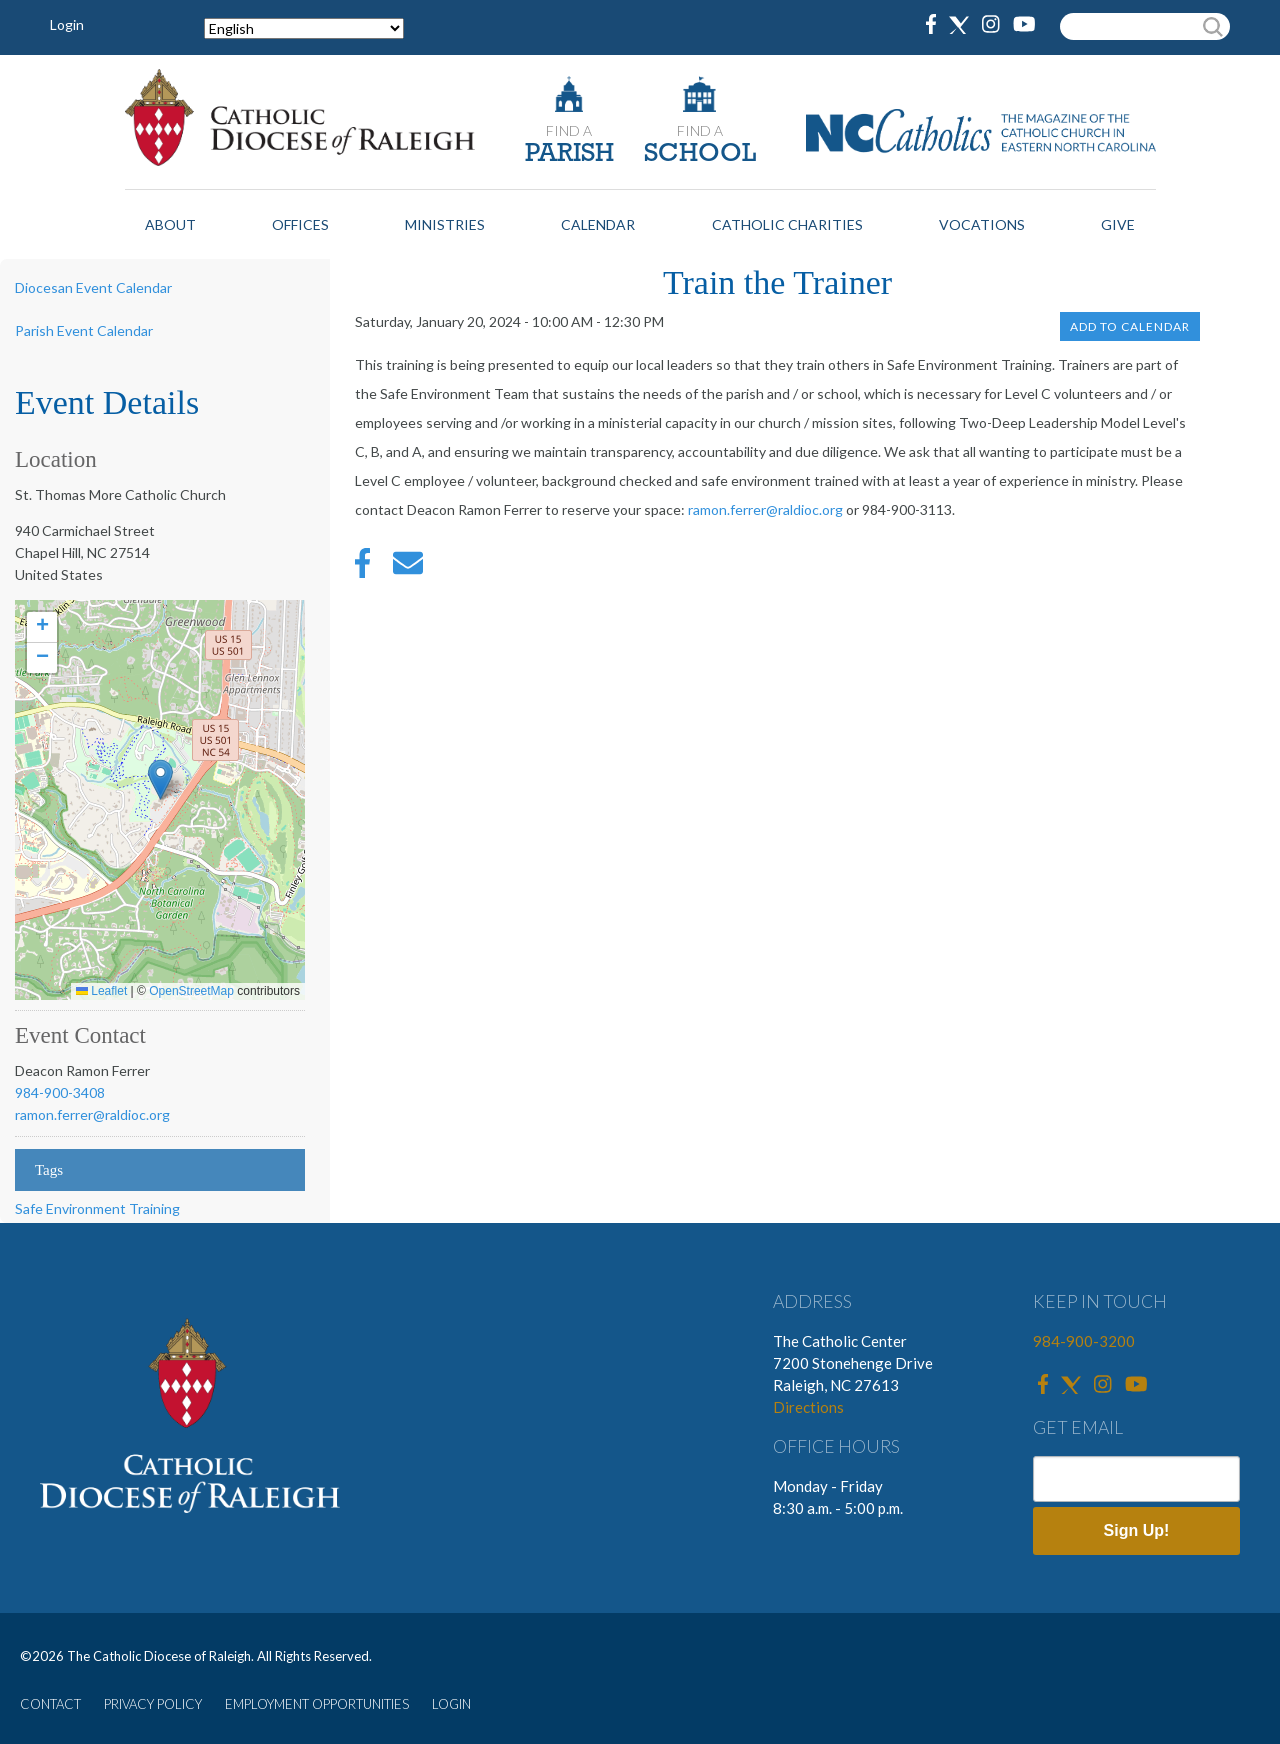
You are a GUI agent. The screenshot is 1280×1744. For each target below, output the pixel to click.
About (170, 224)
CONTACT (50, 1704)
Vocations (982, 224)
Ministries (445, 224)
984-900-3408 (60, 1092)
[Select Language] (304, 28)
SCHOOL (700, 154)
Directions (808, 1407)
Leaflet (101, 991)
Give (1118, 224)
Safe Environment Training (97, 1208)
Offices (300, 224)
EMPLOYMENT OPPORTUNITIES (317, 1704)
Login (67, 24)
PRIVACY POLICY (153, 1704)
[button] (160, 779)
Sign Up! (1137, 1530)
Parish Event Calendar (84, 330)
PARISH (569, 154)
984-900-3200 (1084, 1341)
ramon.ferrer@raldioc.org (92, 1114)
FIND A (569, 130)
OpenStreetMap (191, 991)
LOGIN (451, 1704)
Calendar (598, 224)
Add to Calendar (1130, 326)
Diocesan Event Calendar (93, 287)
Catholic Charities (787, 224)
